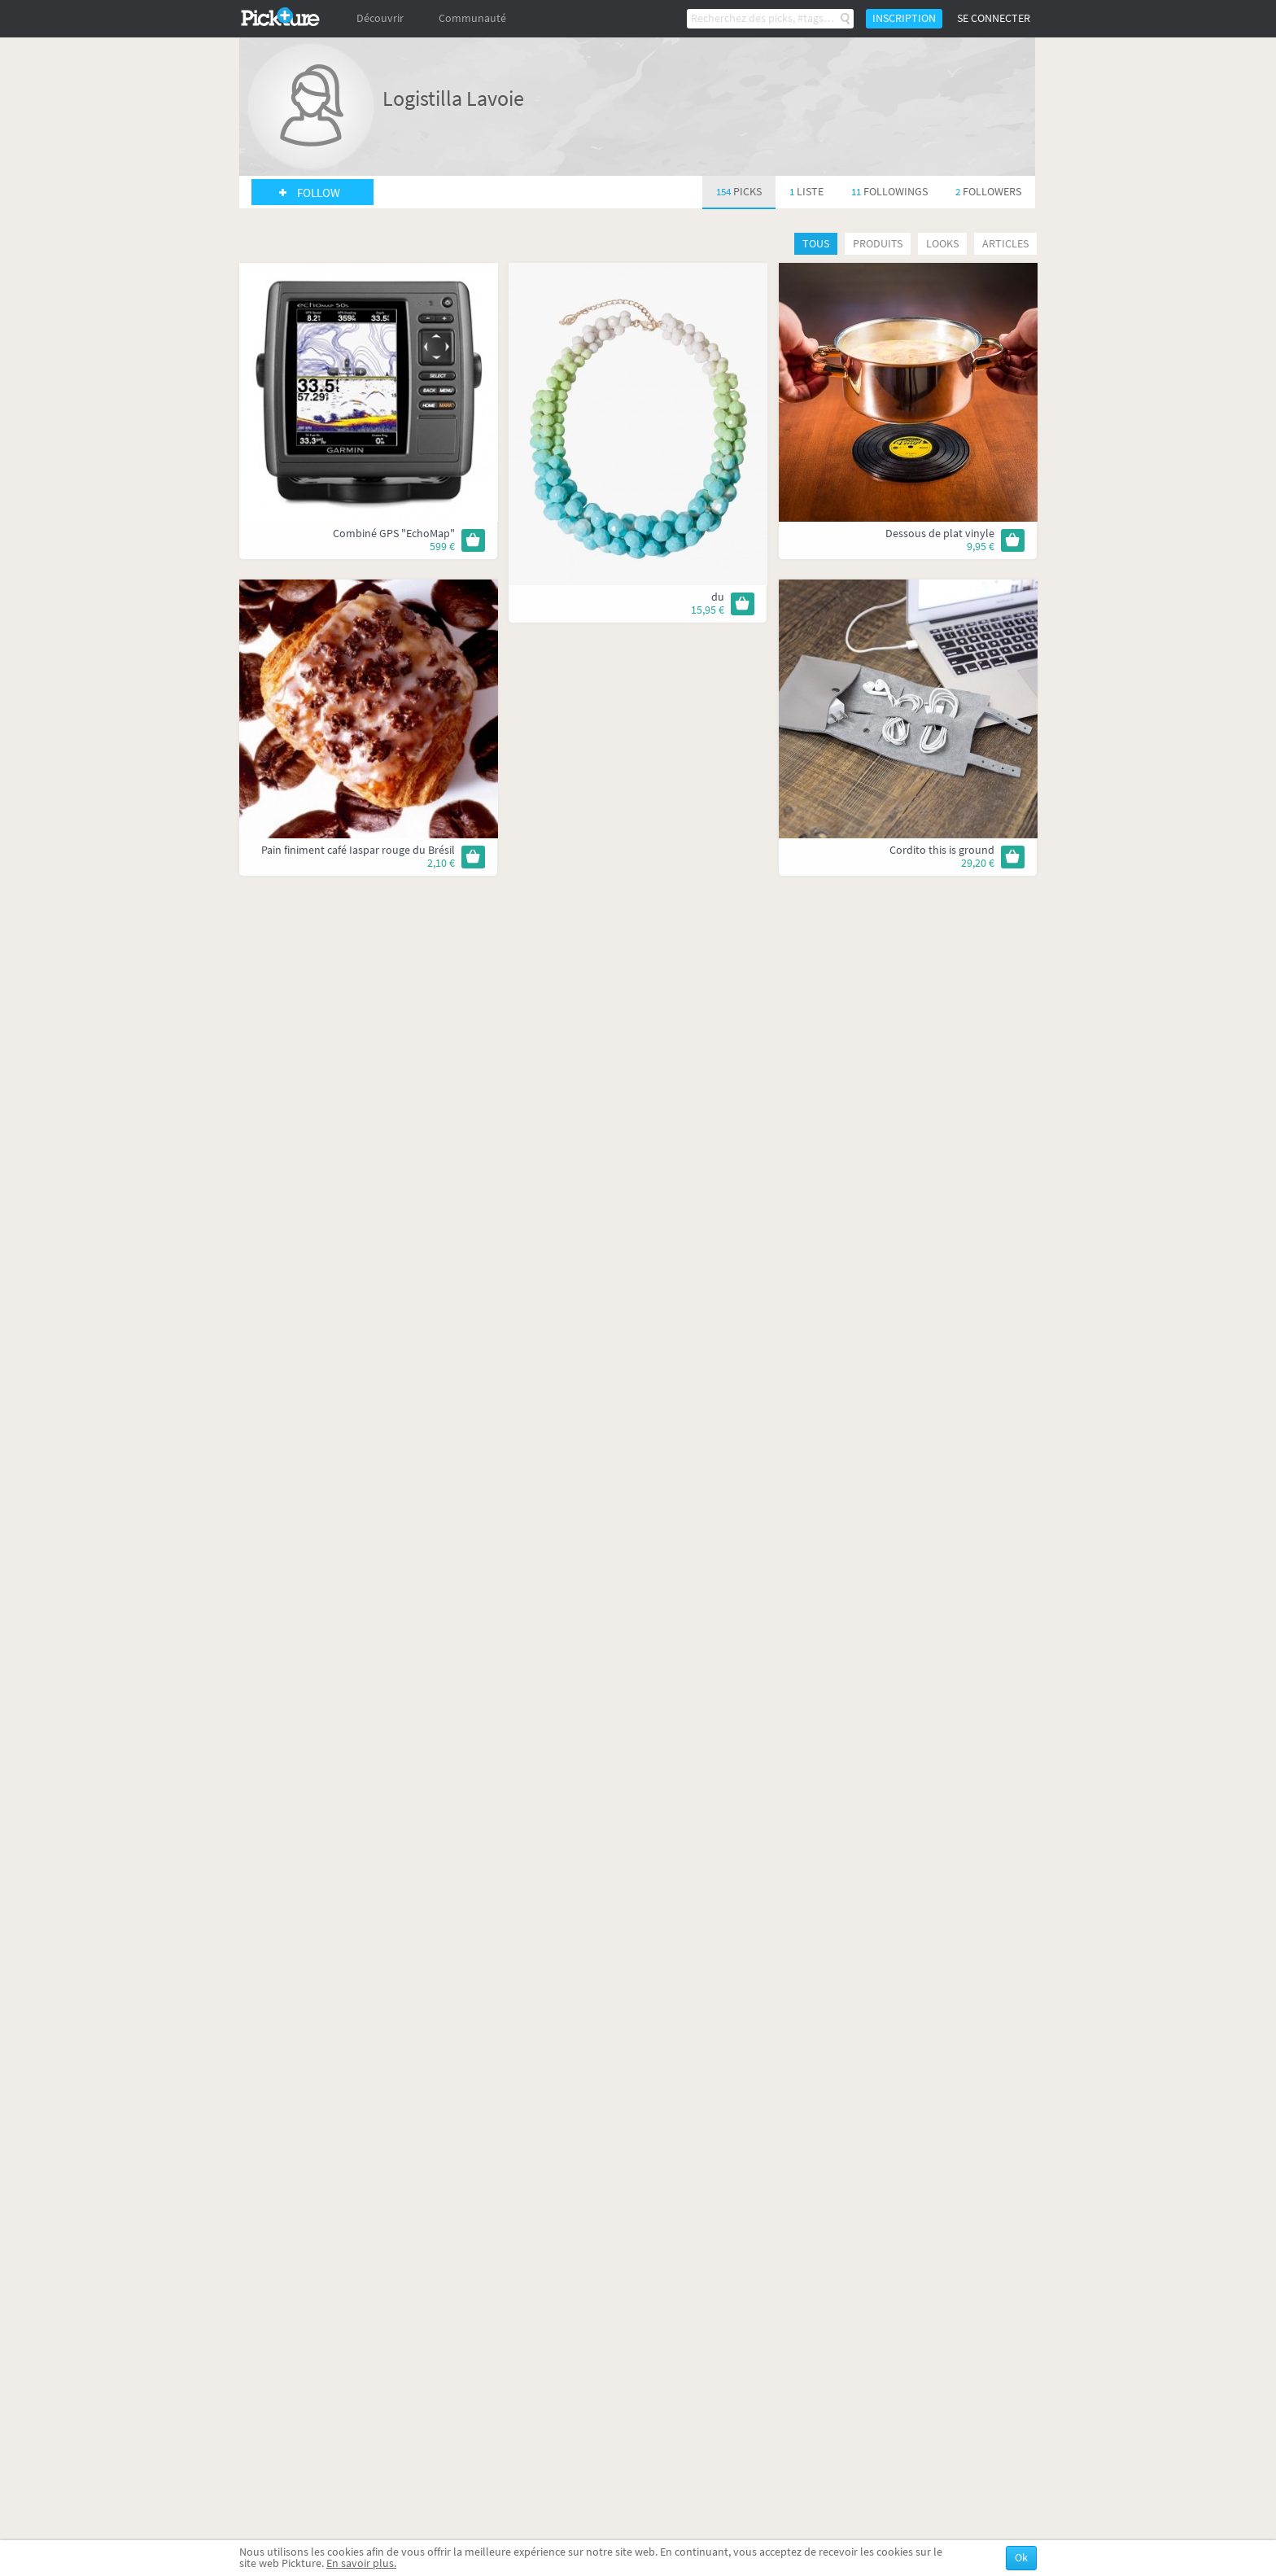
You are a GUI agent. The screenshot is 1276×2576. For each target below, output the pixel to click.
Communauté (472, 18)
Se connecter (993, 18)
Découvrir (380, 18)
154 (739, 191)
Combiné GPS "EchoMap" (394, 533)
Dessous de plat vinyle (939, 533)
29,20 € (977, 863)
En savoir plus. (361, 2563)
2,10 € (441, 863)
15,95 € (707, 610)
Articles (1005, 243)
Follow (318, 193)
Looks (942, 243)
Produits (877, 243)
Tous (815, 243)
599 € (442, 546)
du (717, 597)
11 (889, 191)
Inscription (904, 18)
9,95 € (980, 546)
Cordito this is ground (941, 850)
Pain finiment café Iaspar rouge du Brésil (358, 850)
